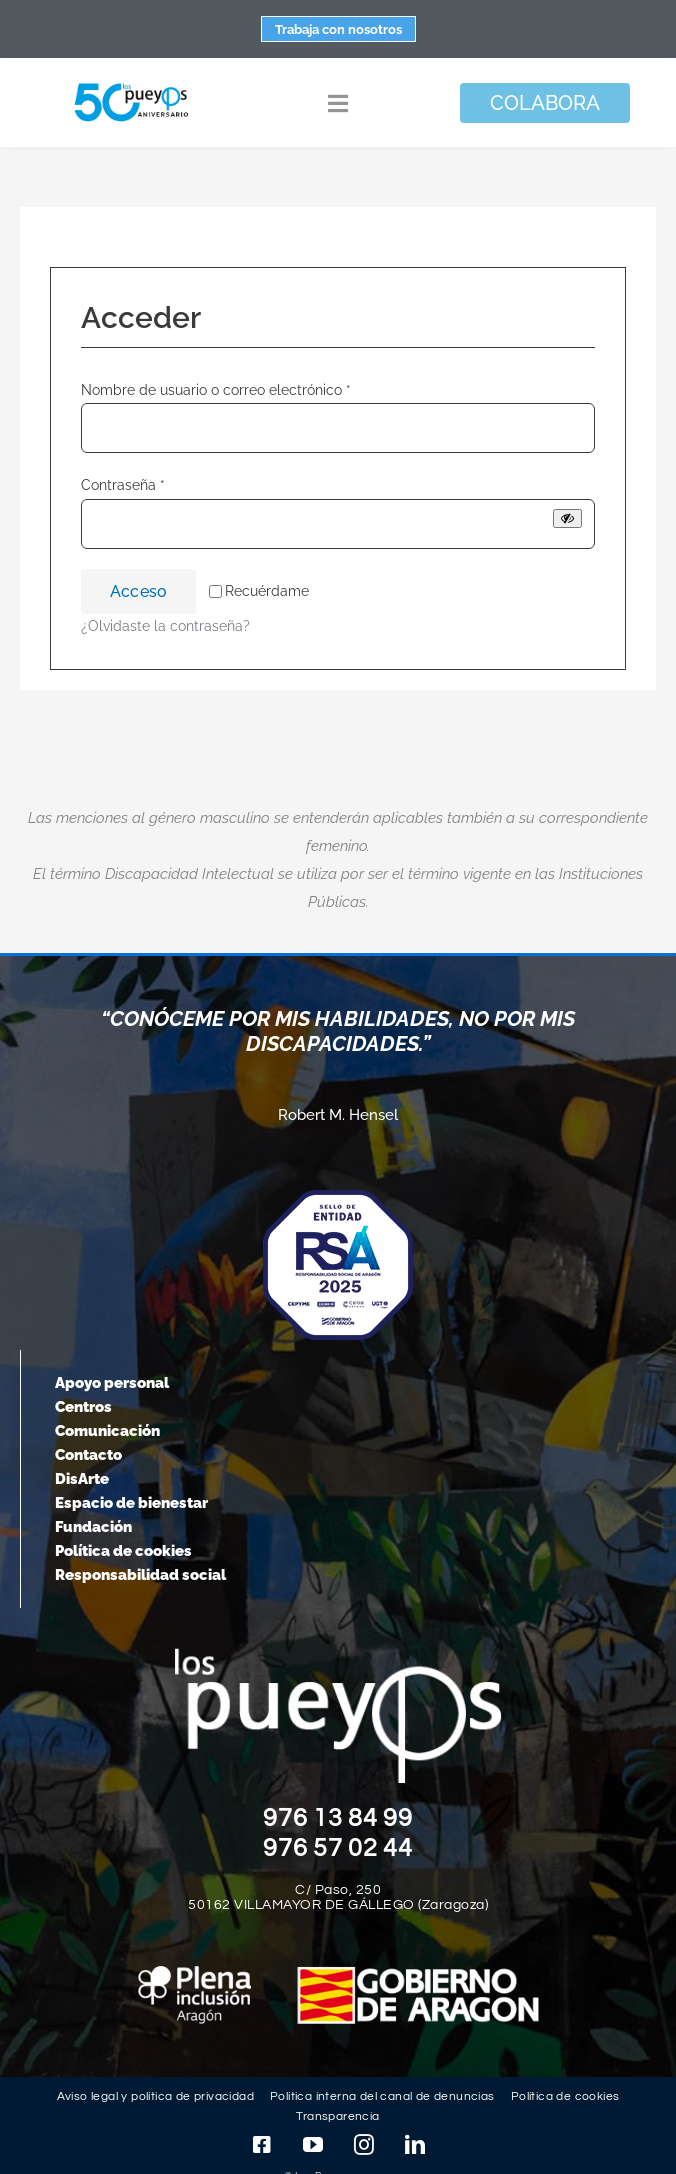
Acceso (138, 591)
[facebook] (262, 2145)
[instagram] (364, 2145)
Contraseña (123, 485)
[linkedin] (415, 2145)
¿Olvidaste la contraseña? (165, 626)
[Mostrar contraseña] (567, 518)
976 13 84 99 (338, 1818)
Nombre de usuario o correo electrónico (216, 390)
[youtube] (313, 2145)
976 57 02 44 (338, 1848)
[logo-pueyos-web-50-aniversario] (131, 84)
